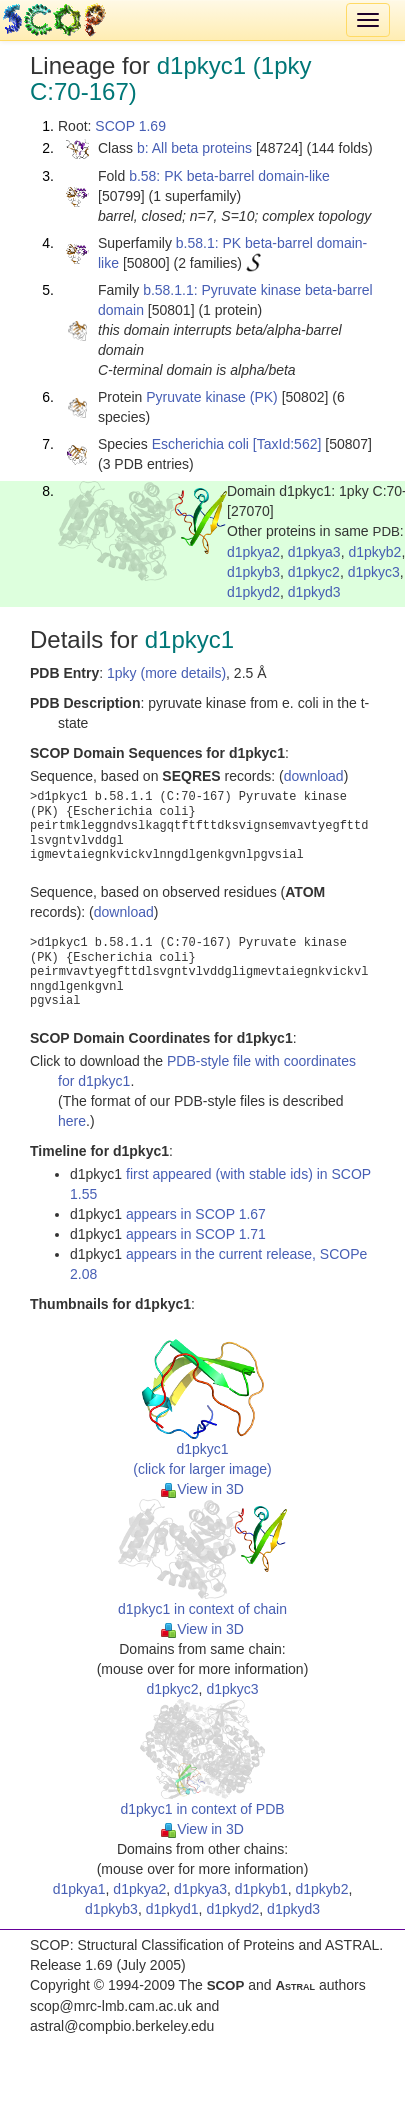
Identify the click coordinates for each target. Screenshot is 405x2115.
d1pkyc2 (314, 572)
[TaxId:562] (287, 444)
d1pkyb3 (253, 572)
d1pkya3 (314, 552)
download (314, 776)
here (72, 1121)
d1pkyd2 (253, 592)
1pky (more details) (166, 673)
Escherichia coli (200, 444)
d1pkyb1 (261, 1889)
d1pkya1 (79, 1889)
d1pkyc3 (374, 572)
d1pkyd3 (314, 592)
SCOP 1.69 (130, 126)
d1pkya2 (253, 552)
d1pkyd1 (172, 1909)
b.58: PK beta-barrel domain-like (229, 176)
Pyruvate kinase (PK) (212, 397)
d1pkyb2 (374, 552)
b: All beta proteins (194, 148)
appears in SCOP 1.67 (196, 1214)
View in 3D (202, 1489)
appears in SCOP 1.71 (196, 1234)
